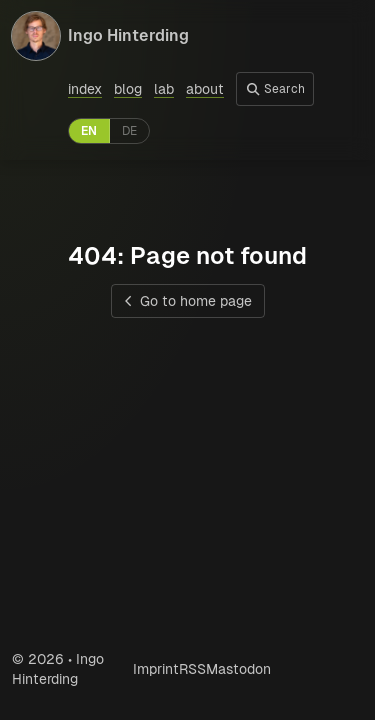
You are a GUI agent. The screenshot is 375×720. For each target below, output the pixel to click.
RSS (192, 669)
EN (89, 131)
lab (164, 89)
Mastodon (238, 669)
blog (128, 89)
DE (129, 131)
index (85, 89)
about (205, 89)
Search (275, 89)
